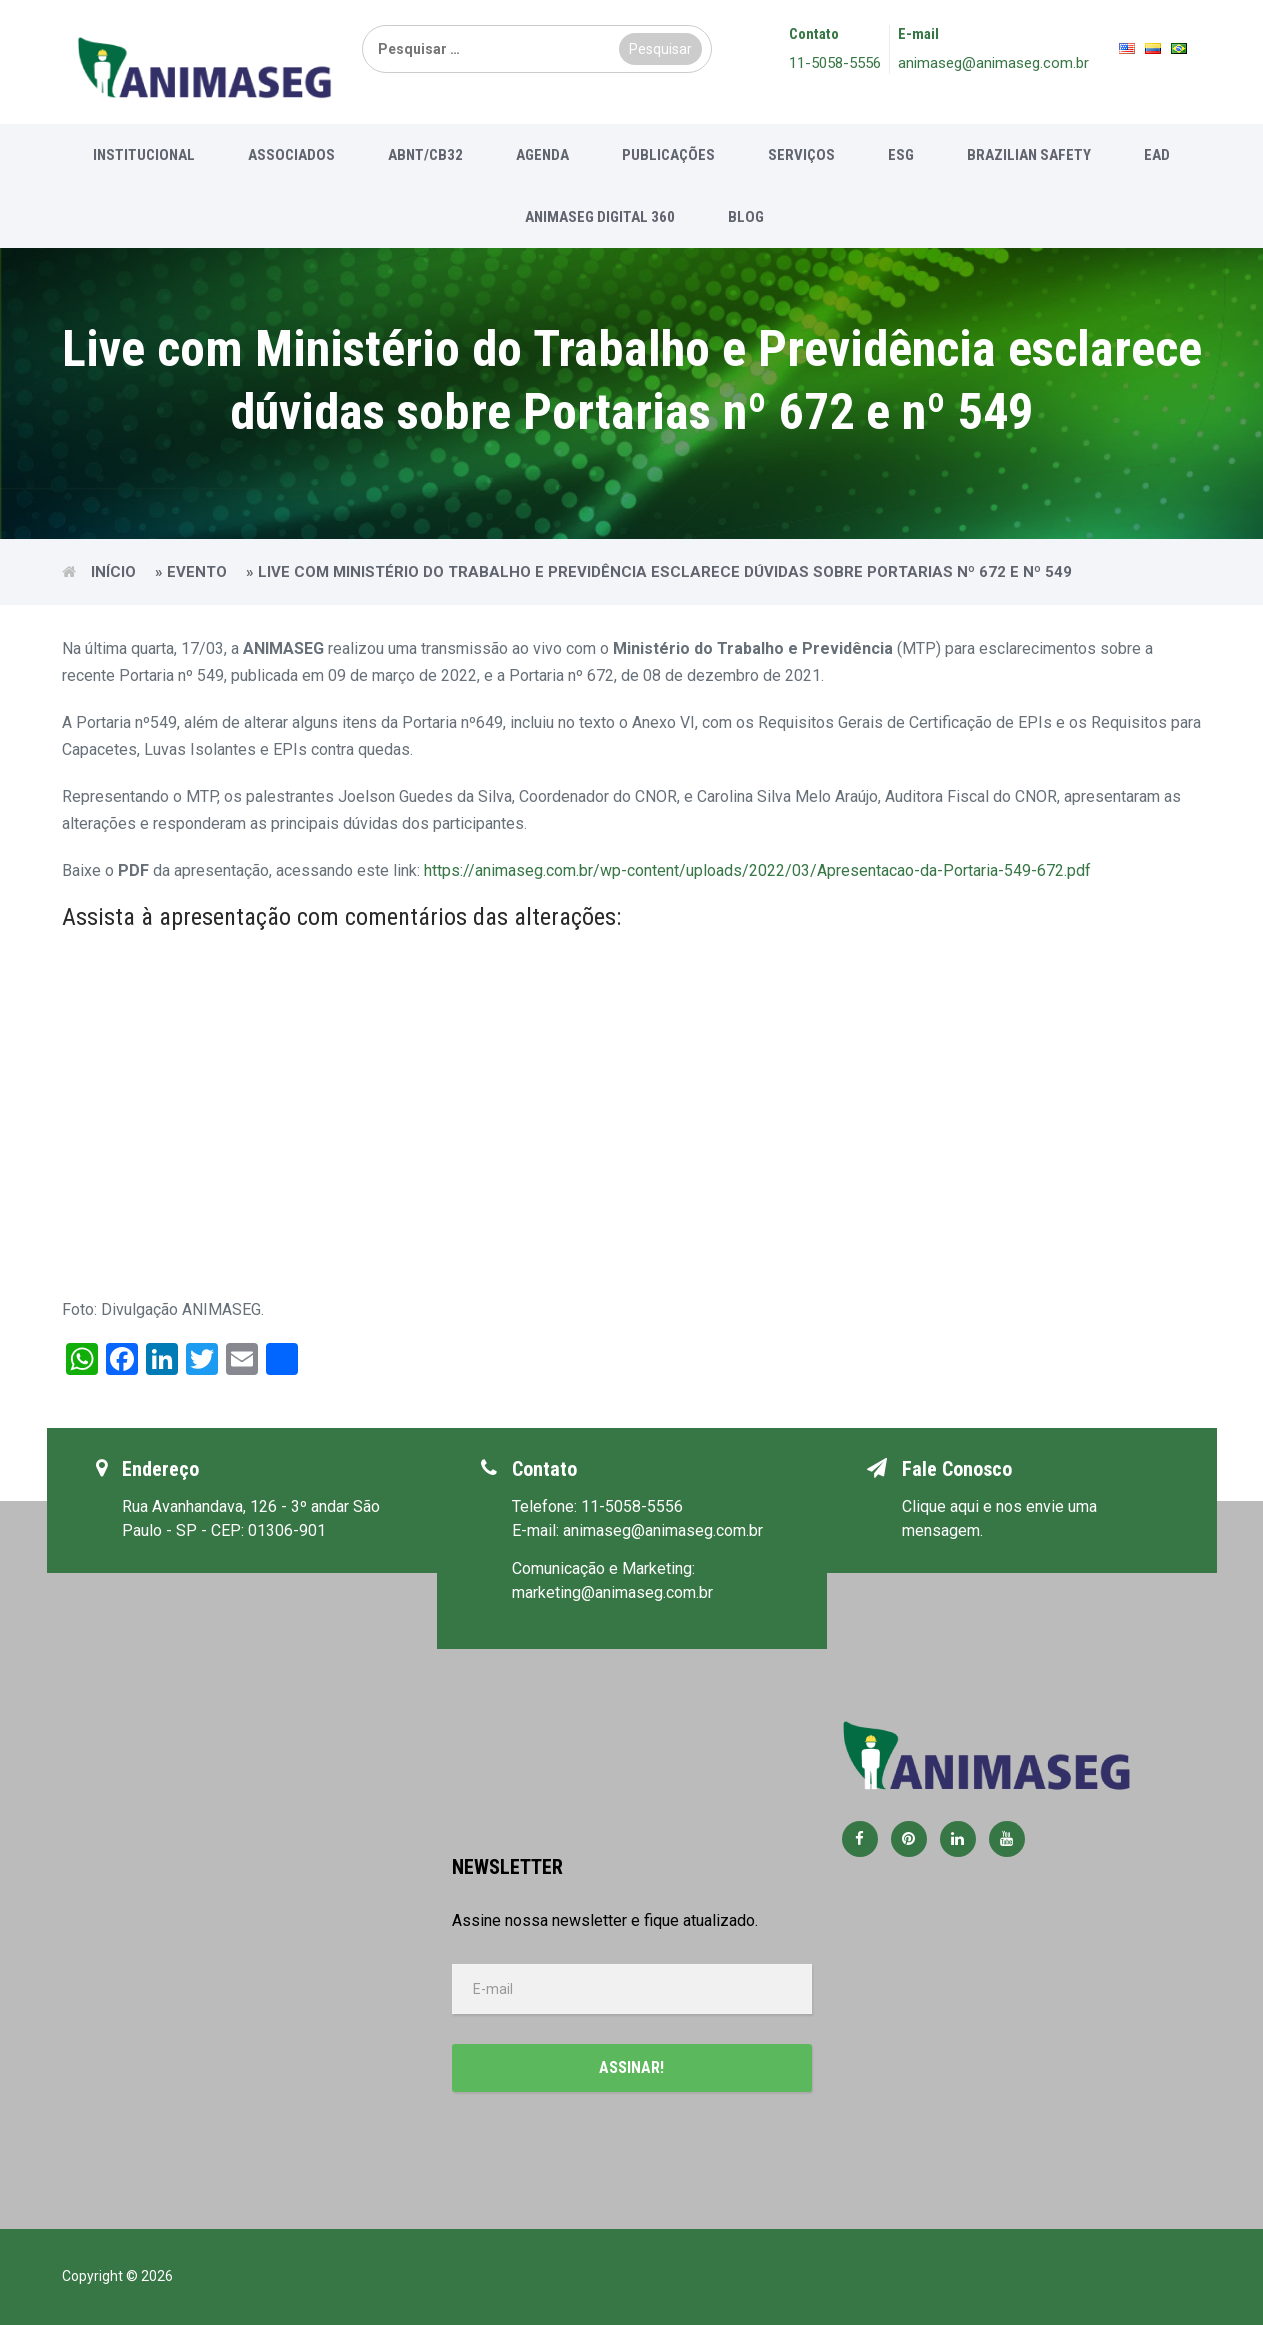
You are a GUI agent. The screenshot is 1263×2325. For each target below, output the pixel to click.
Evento (197, 572)
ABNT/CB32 (425, 155)
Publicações (668, 155)
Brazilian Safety (1029, 155)
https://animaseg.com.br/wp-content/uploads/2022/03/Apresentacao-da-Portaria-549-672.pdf (757, 870)
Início (113, 572)
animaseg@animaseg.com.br (993, 63)
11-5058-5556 (835, 63)
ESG (901, 155)
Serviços (801, 155)
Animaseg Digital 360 (600, 217)
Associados (291, 155)
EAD (1157, 155)
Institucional (144, 155)
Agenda (542, 155)
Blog (746, 217)
